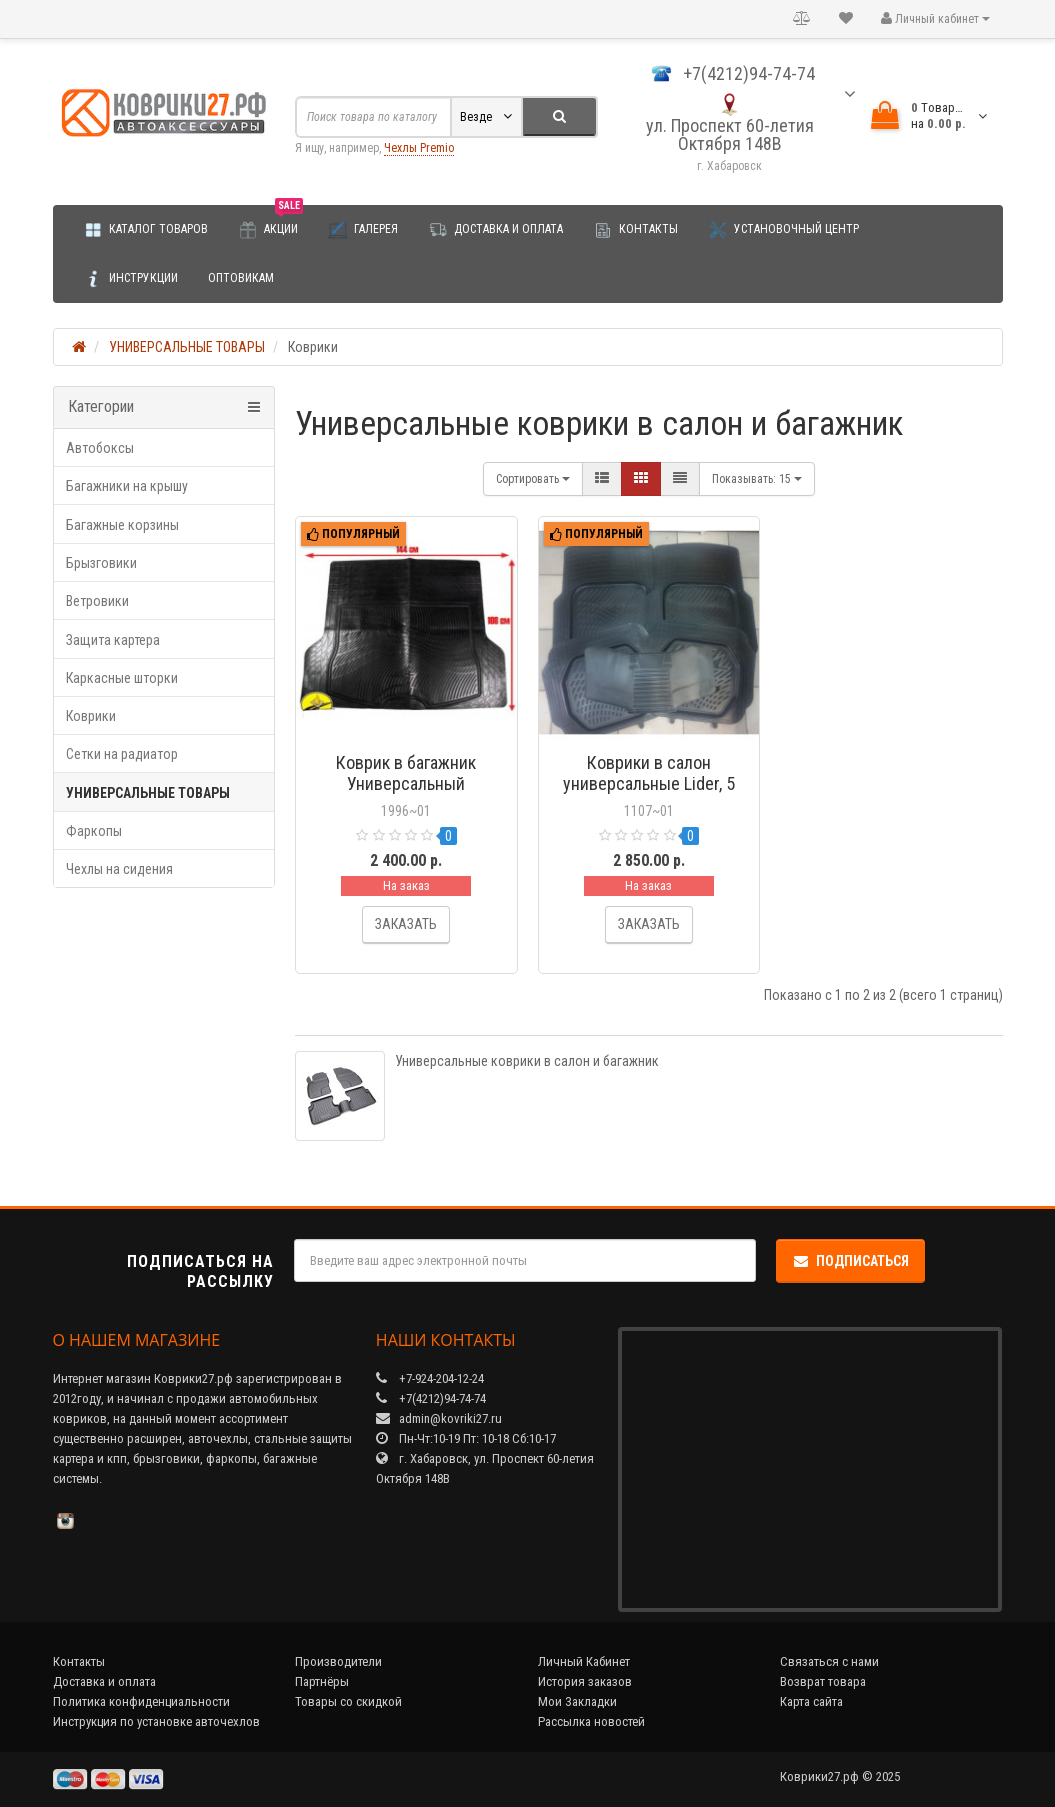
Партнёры (322, 1681)
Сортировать (533, 479)
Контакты (635, 230)
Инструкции (130, 279)
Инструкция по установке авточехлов (156, 1721)
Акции (270, 222)
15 (757, 479)
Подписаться (850, 1261)
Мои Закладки (577, 1701)
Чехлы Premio (419, 148)
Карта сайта (811, 1701)
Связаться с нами (829, 1661)
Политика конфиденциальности (141, 1701)
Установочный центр (783, 230)
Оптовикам (241, 278)
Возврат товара (823, 1681)
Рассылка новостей (591, 1721)
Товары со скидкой (348, 1701)
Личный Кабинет (584, 1661)
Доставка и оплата (495, 230)
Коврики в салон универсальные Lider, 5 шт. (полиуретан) (649, 783)
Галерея (363, 230)
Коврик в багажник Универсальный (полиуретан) (406, 783)
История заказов (585, 1681)
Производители (338, 1661)
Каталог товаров (145, 230)
